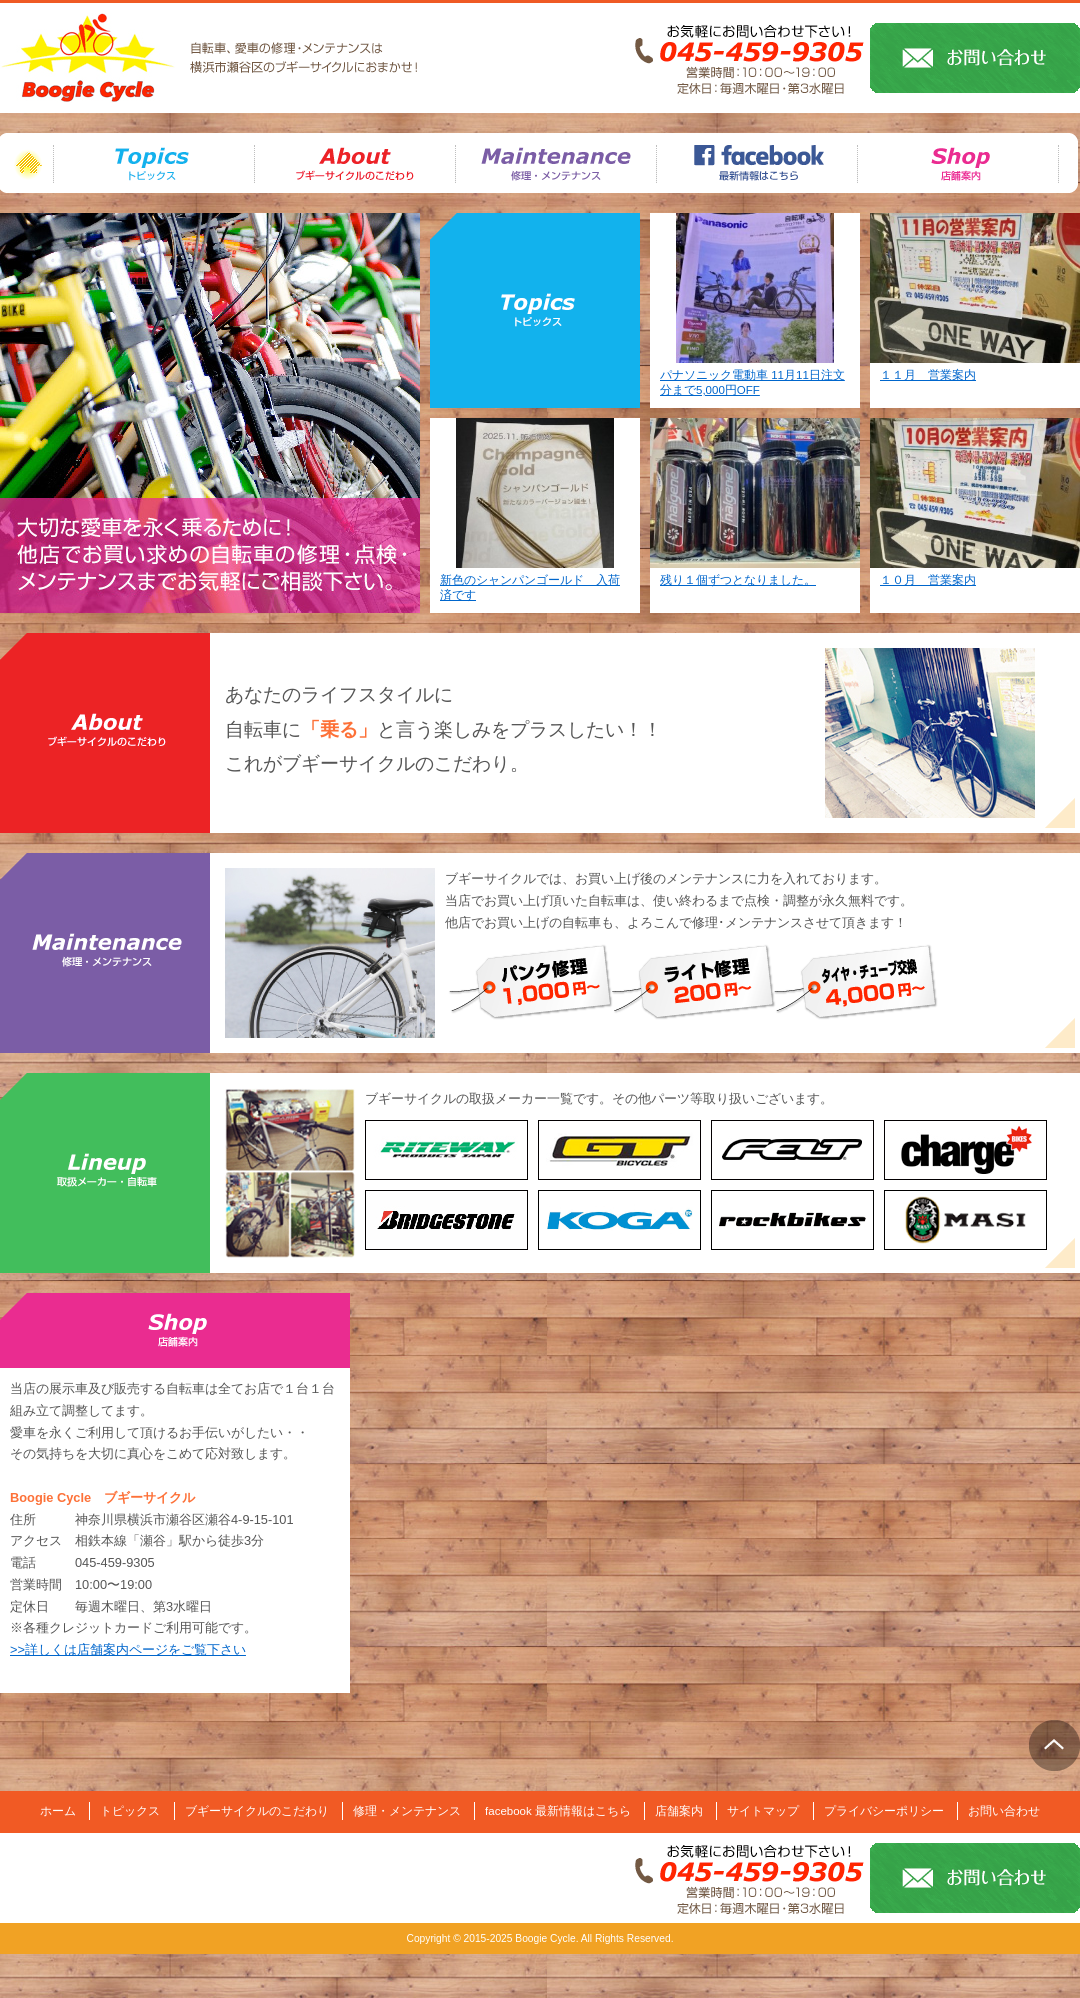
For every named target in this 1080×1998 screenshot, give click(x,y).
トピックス (130, 1811)
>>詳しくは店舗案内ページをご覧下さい (128, 1649)
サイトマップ (763, 1811)
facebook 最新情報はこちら (558, 1811)
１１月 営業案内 (928, 375)
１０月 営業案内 (928, 580)
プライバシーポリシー (884, 1811)
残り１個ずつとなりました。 (738, 580)
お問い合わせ (1004, 1811)
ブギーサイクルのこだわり (105, 733)
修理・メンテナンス (105, 953)
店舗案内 (679, 1811)
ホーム (26, 163)
